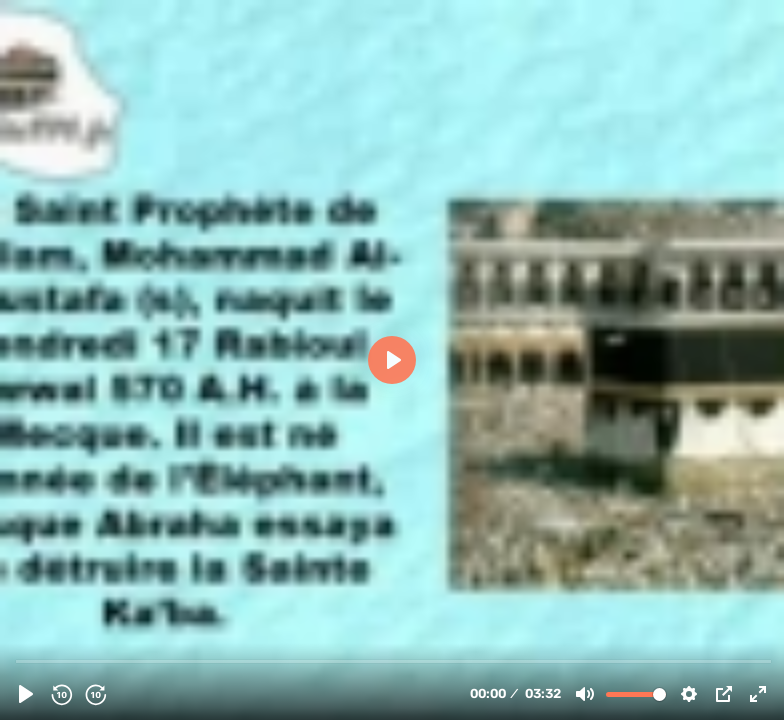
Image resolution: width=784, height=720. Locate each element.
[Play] (26, 694)
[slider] (394, 660)
